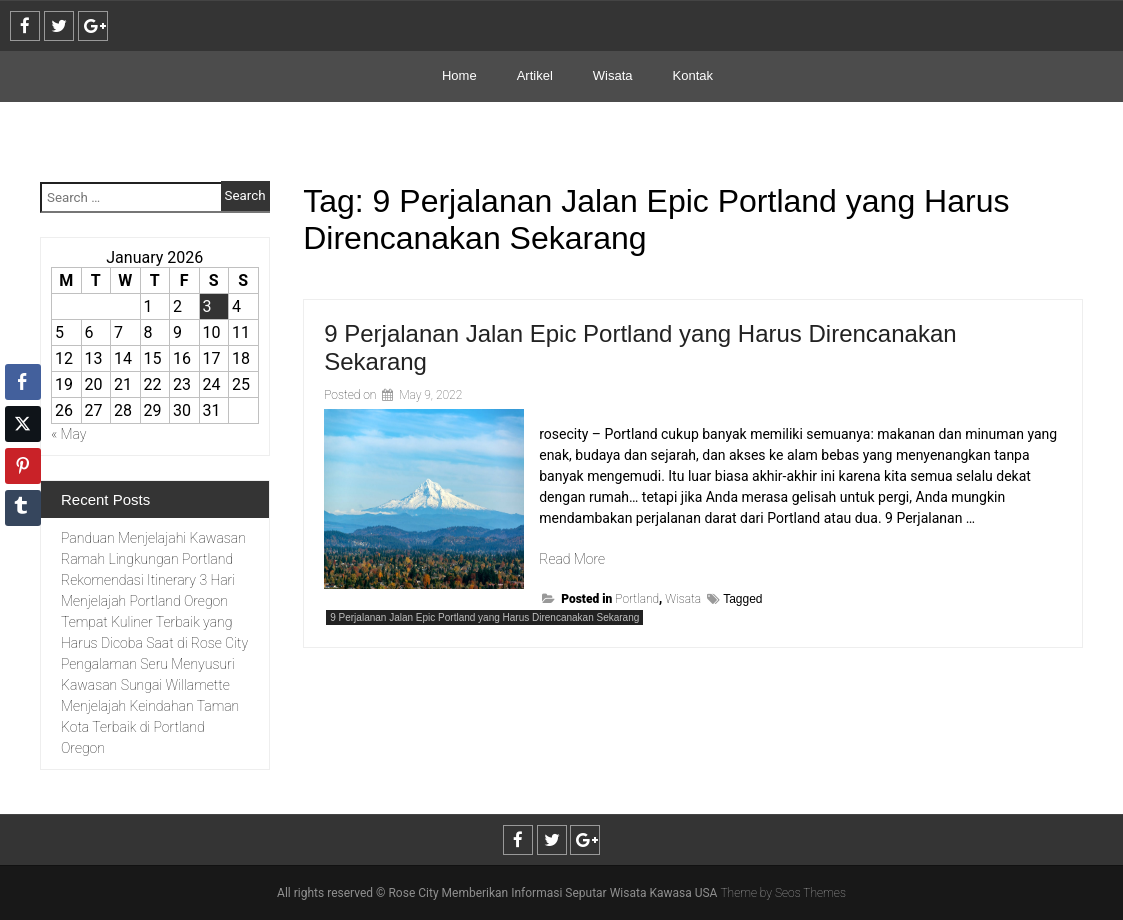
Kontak (693, 75)
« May (69, 434)
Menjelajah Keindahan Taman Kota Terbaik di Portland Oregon (150, 727)
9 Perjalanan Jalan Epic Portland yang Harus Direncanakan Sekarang (484, 617)
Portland (637, 599)
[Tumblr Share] (23, 508)
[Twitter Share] (23, 424)
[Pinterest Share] (23, 466)
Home (459, 75)
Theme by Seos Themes (782, 893)
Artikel (535, 75)
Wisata (613, 75)
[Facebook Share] (23, 382)
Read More (572, 559)
